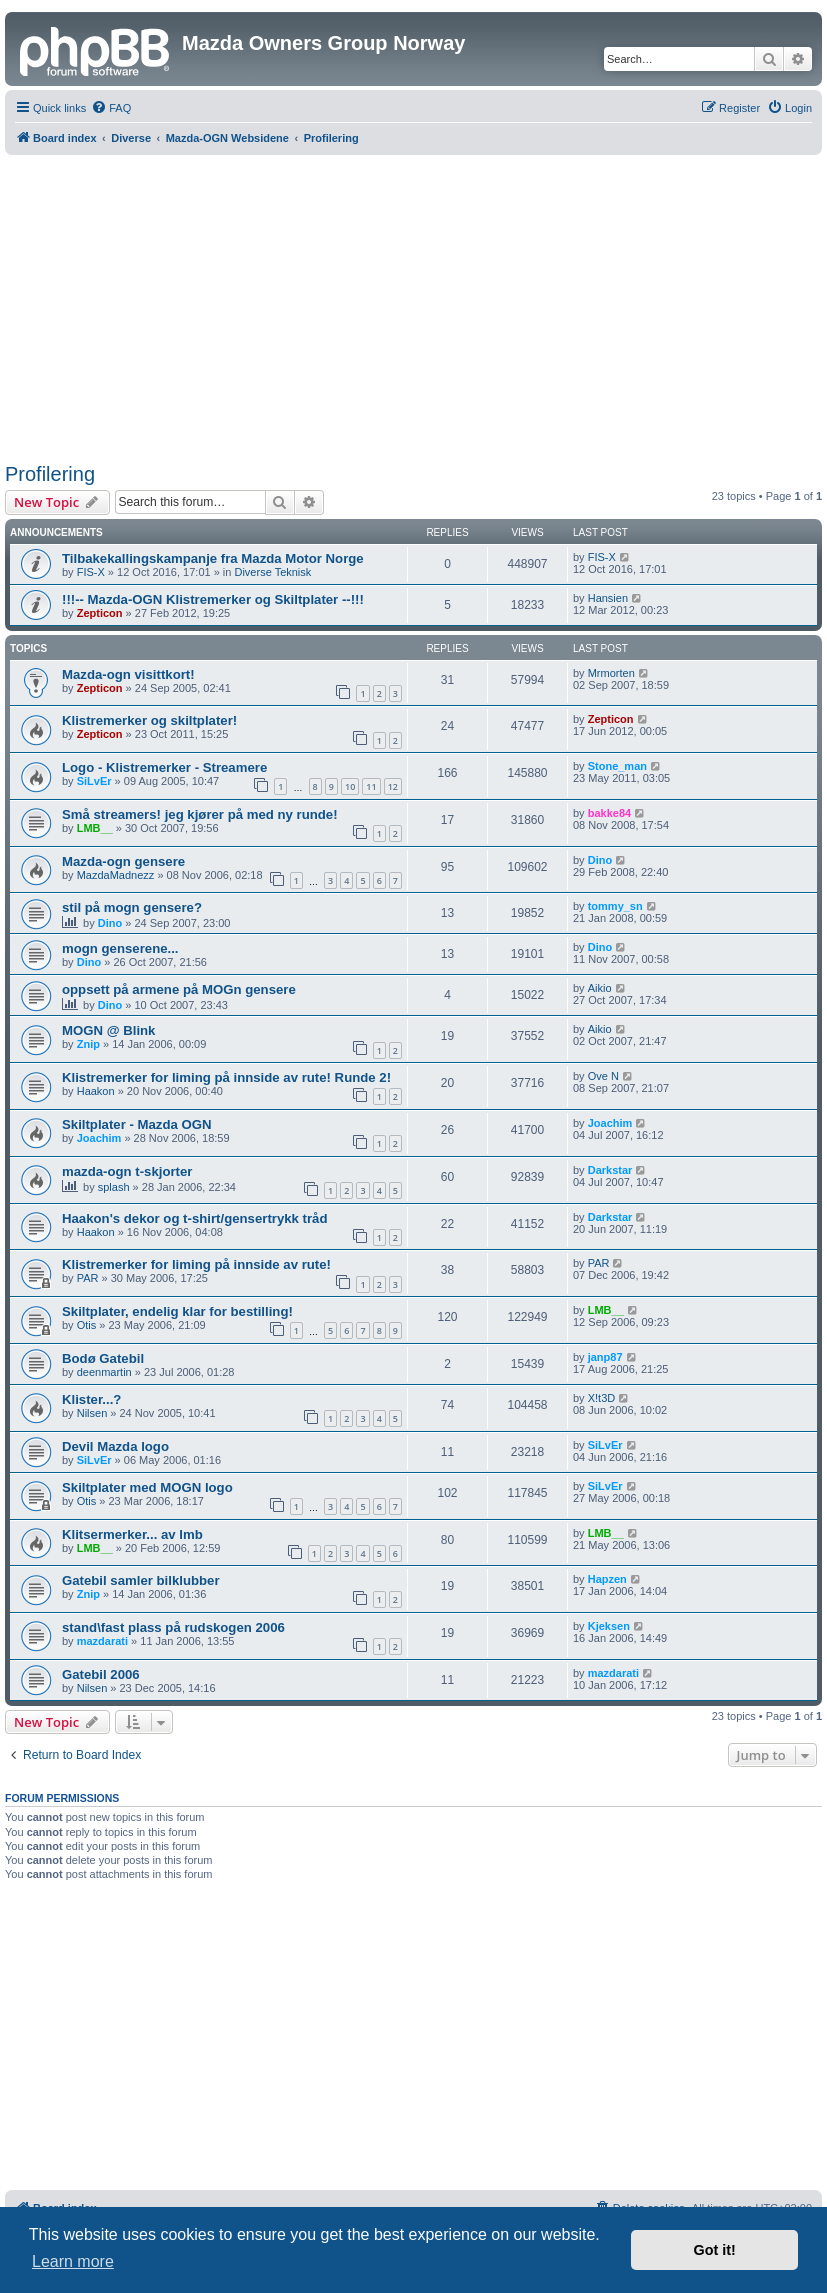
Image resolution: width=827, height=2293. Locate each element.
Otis (87, 1325)
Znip (88, 1044)
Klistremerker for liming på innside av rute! (196, 1264)
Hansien (608, 598)
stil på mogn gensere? (132, 907)
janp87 (605, 1357)
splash (114, 1187)
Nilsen (92, 1413)
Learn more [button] (73, 2261)
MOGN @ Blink (108, 1030)
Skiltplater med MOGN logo (147, 1487)
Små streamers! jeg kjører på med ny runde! (200, 814)
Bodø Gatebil (103, 1358)
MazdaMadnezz (116, 875)
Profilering (50, 474)
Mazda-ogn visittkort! (128, 674)
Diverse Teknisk (272, 572)
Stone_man (617, 766)
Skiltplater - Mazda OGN (137, 1124)
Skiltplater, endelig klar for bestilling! (177, 1311)
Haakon (96, 1091)
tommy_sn (615, 906)
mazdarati (102, 1641)
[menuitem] (111, 108)
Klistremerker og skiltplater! (149, 720)
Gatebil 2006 (101, 1674)
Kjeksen (609, 1626)
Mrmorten (611, 673)
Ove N (603, 1076)
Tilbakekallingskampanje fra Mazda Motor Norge (213, 558)
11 (371, 786)
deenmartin (104, 1372)
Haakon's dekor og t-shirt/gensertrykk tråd (195, 1218)
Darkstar (610, 1170)
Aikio (600, 988)
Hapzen (607, 1579)
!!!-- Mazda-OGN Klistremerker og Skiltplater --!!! (213, 599)
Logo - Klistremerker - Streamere (164, 767)
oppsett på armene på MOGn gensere (179, 989)
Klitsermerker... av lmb (132, 1534)
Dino (600, 860)
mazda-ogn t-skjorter (127, 1171)
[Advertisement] (416, 305)
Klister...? (91, 1399)
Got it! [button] (715, 2250)
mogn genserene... (120, 948)
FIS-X (91, 572)
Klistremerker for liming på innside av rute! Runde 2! (226, 1077)
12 (393, 786)
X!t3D (602, 1398)
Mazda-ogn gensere (123, 861)
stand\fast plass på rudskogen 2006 (173, 1627)
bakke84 (609, 813)
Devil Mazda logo (115, 1446)
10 (350, 786)
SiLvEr (94, 781)
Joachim (99, 1138)
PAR (88, 1278)
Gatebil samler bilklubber (141, 1580)
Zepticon (100, 613)
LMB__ (95, 828)
